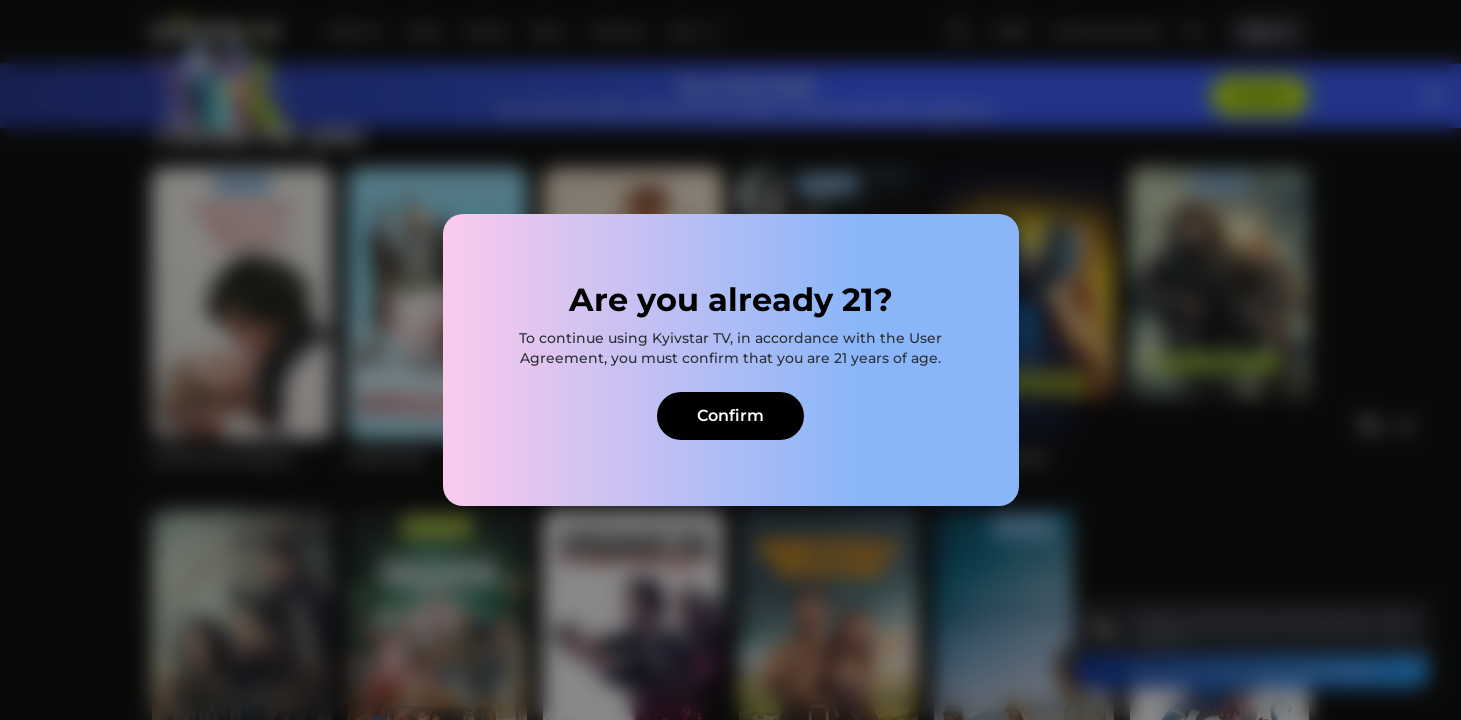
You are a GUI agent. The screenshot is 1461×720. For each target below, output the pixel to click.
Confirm (730, 415)
